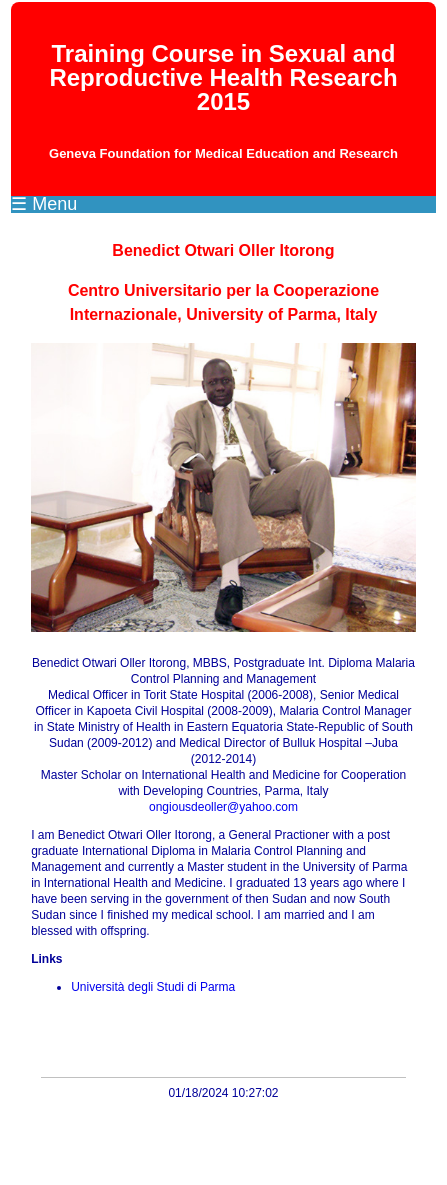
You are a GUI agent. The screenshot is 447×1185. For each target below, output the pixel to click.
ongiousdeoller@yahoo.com (223, 807)
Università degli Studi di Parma (153, 987)
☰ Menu (44, 204)
